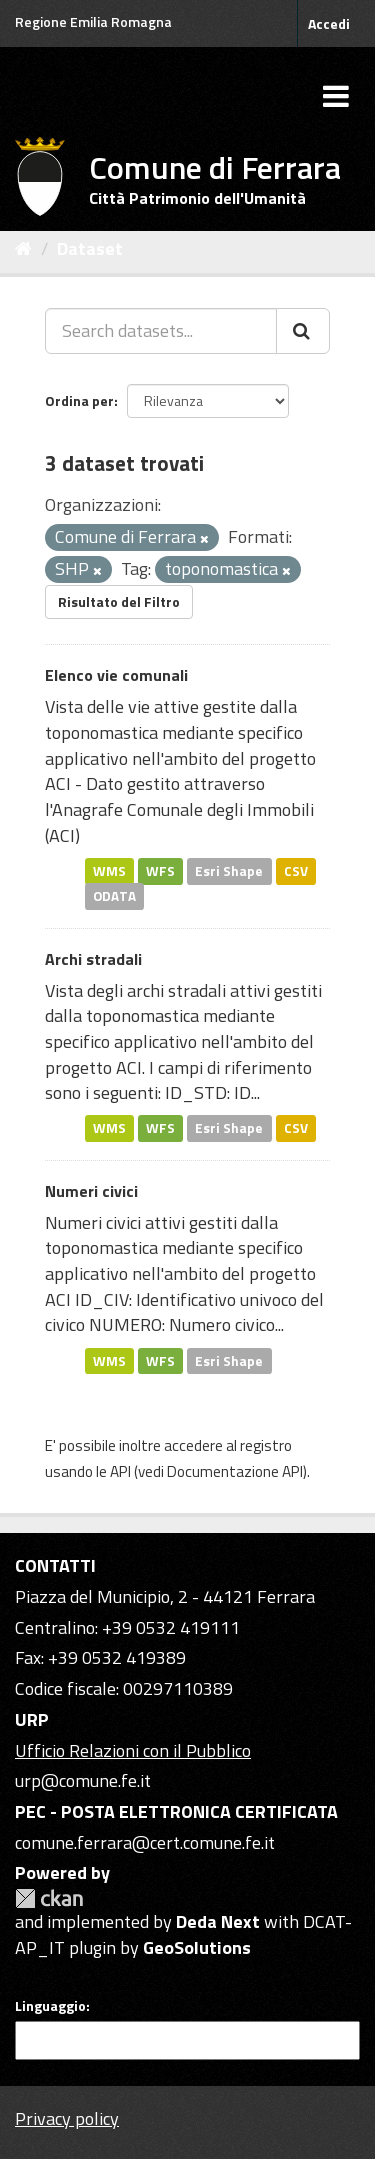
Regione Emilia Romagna (93, 21)
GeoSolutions (197, 1947)
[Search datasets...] (161, 331)
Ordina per (79, 400)
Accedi (329, 23)
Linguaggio (50, 2006)
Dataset (90, 248)
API (120, 1471)
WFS (160, 870)
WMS (109, 870)
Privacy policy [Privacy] (67, 2118)
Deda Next (218, 1921)
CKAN (49, 1898)
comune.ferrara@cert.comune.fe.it (145, 1842)
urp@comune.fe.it (83, 1780)
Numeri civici (91, 1191)
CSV (296, 870)
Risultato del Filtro (119, 601)
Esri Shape (229, 870)
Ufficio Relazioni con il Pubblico (133, 1750)
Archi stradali (93, 959)
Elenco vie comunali (116, 675)
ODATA (114, 896)
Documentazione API (235, 1471)
